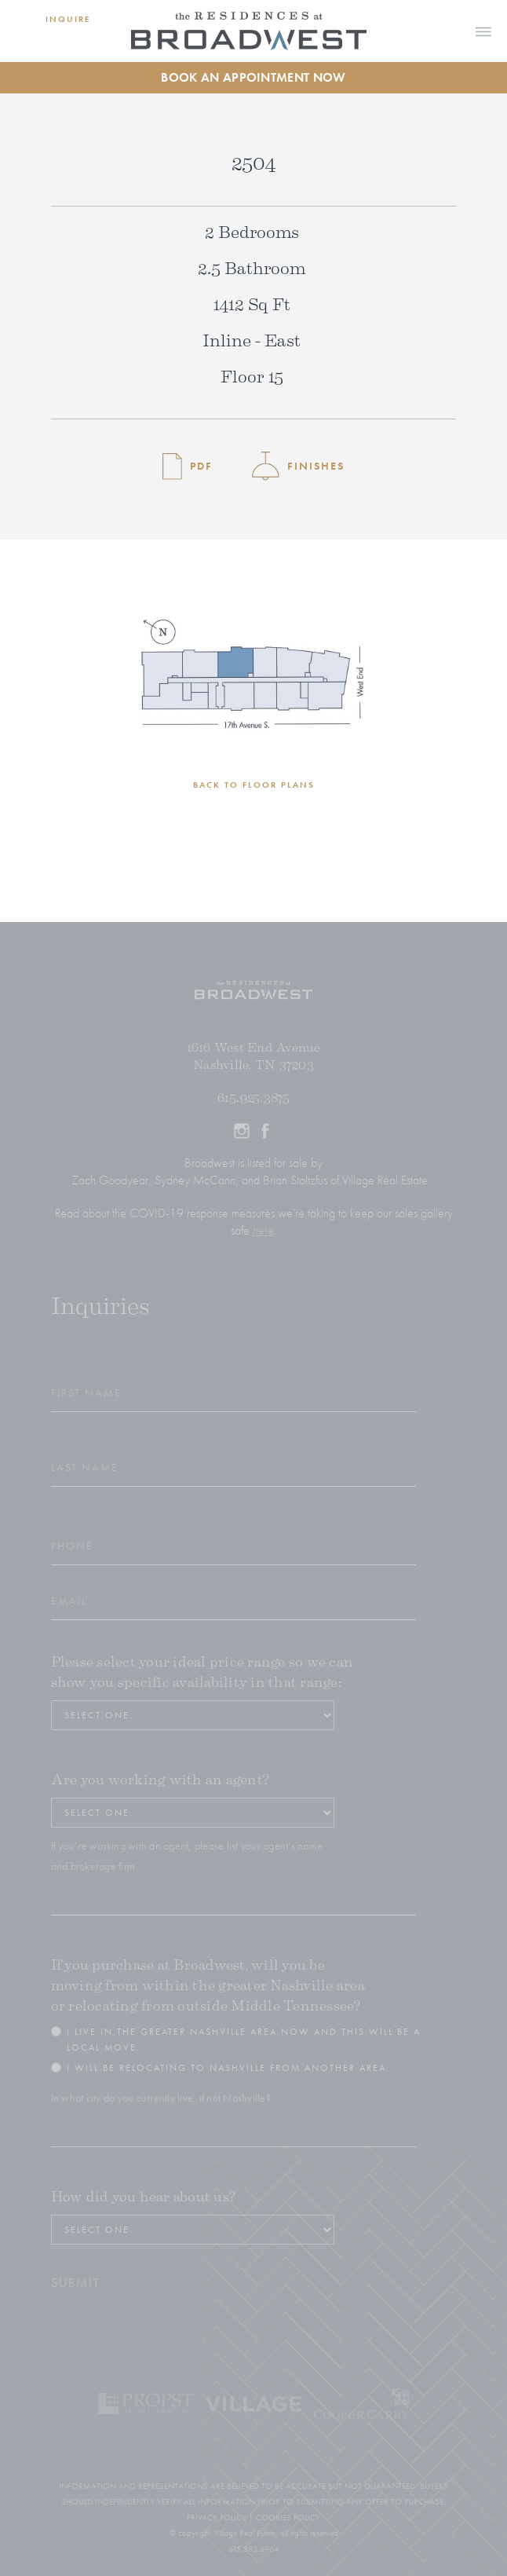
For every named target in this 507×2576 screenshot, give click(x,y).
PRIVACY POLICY (216, 2517)
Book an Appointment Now (253, 77)
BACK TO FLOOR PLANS (254, 784)
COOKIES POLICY (288, 2517)
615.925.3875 (253, 1098)
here (263, 1230)
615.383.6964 (253, 2548)
